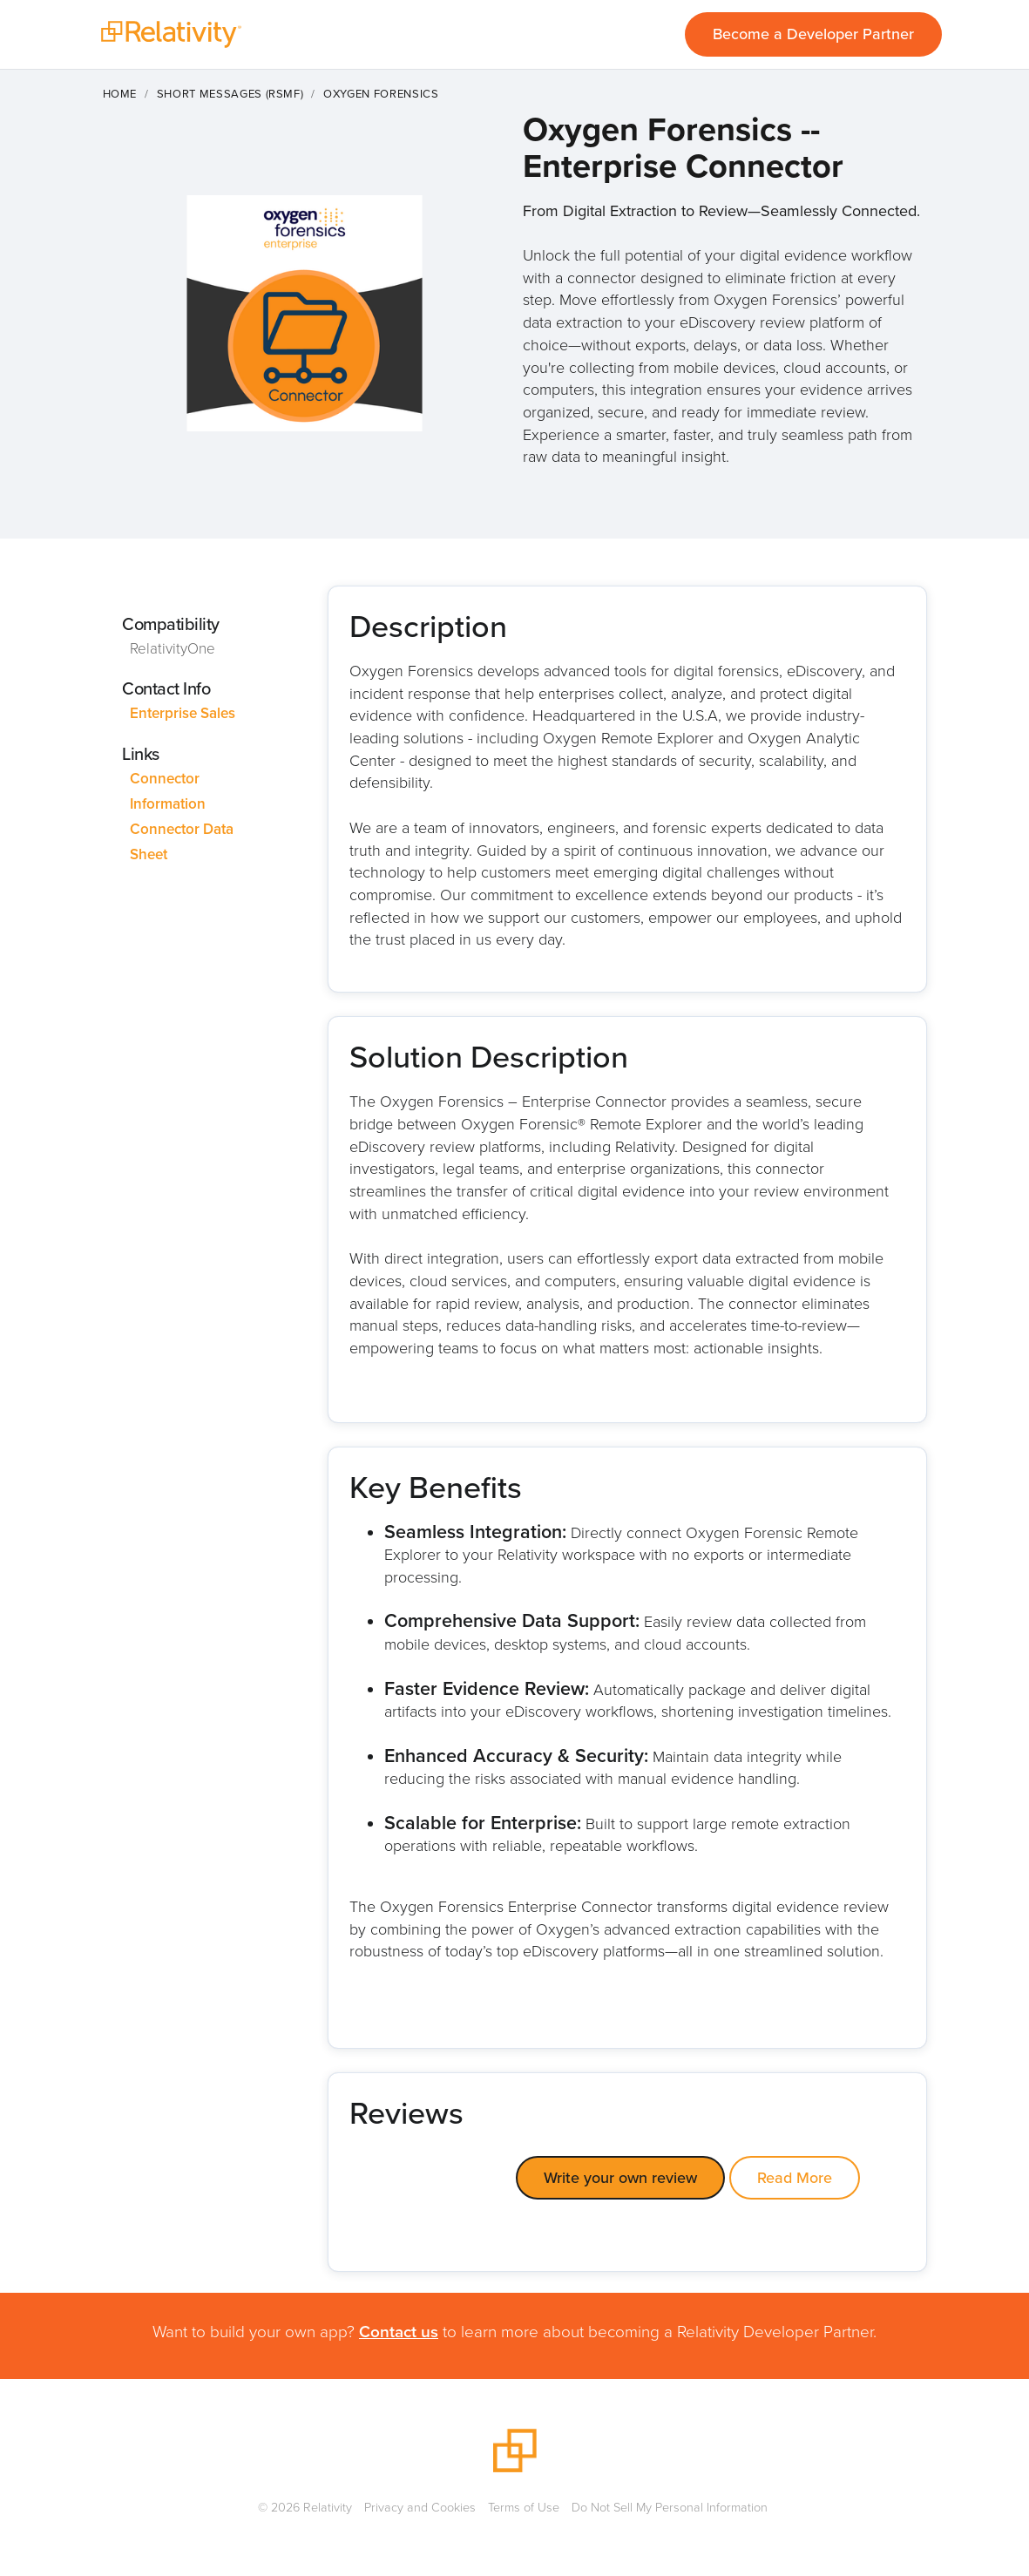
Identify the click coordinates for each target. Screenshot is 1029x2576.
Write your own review (620, 2177)
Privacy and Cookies (420, 2507)
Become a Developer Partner (813, 34)
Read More (794, 2177)
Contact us (398, 2331)
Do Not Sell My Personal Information (670, 2507)
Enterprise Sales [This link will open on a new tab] (182, 713)
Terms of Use (523, 2507)
